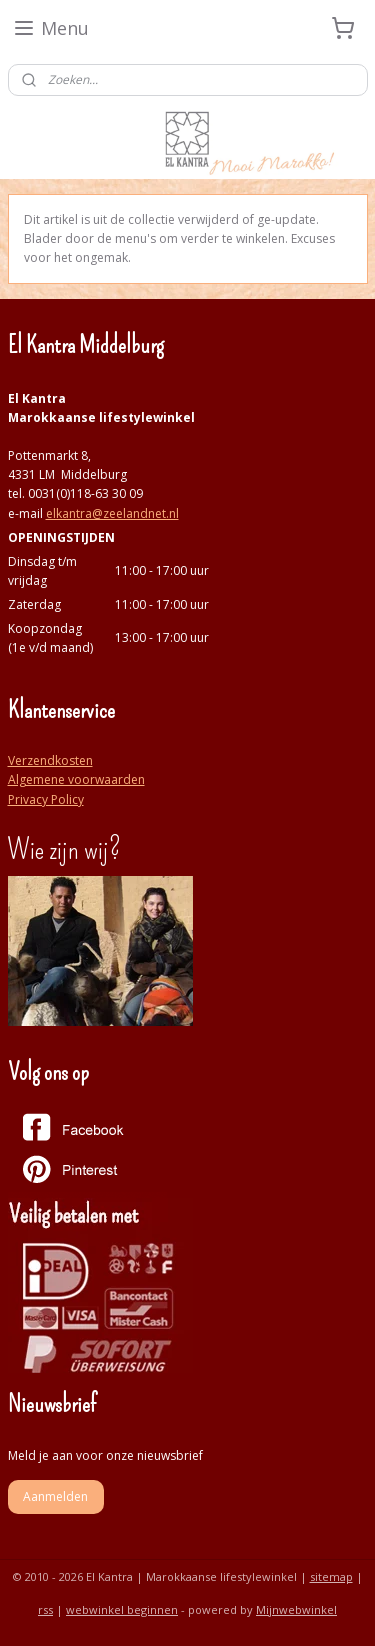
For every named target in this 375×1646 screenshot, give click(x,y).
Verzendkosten (50, 760)
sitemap (331, 1576)
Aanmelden (55, 1496)
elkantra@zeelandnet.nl (112, 513)
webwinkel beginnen (122, 1609)
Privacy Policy (46, 799)
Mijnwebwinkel (296, 1609)
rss (45, 1609)
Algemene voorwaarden (76, 779)
